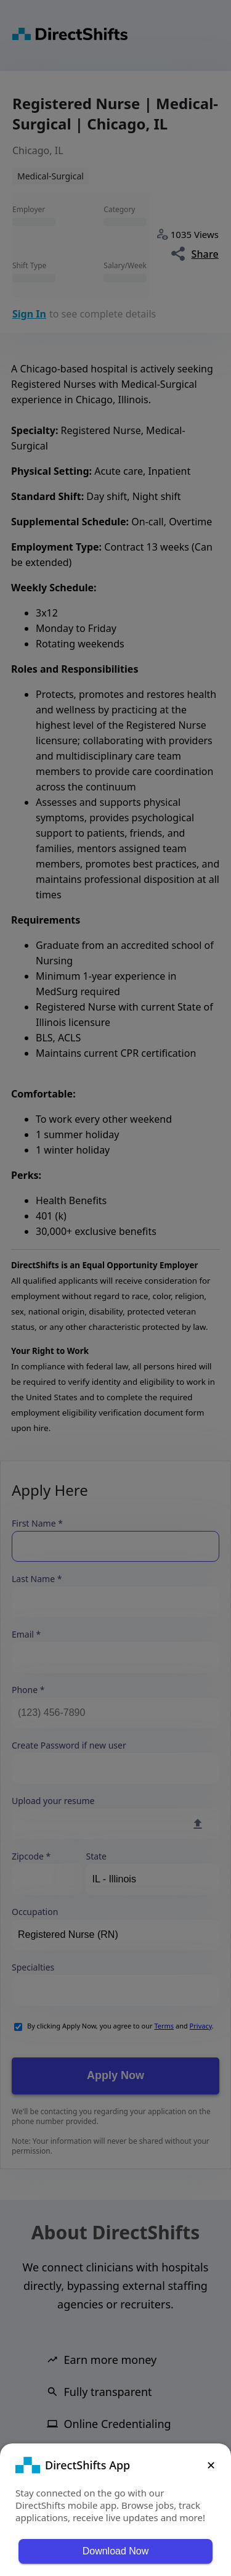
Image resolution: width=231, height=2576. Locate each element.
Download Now (116, 2551)
